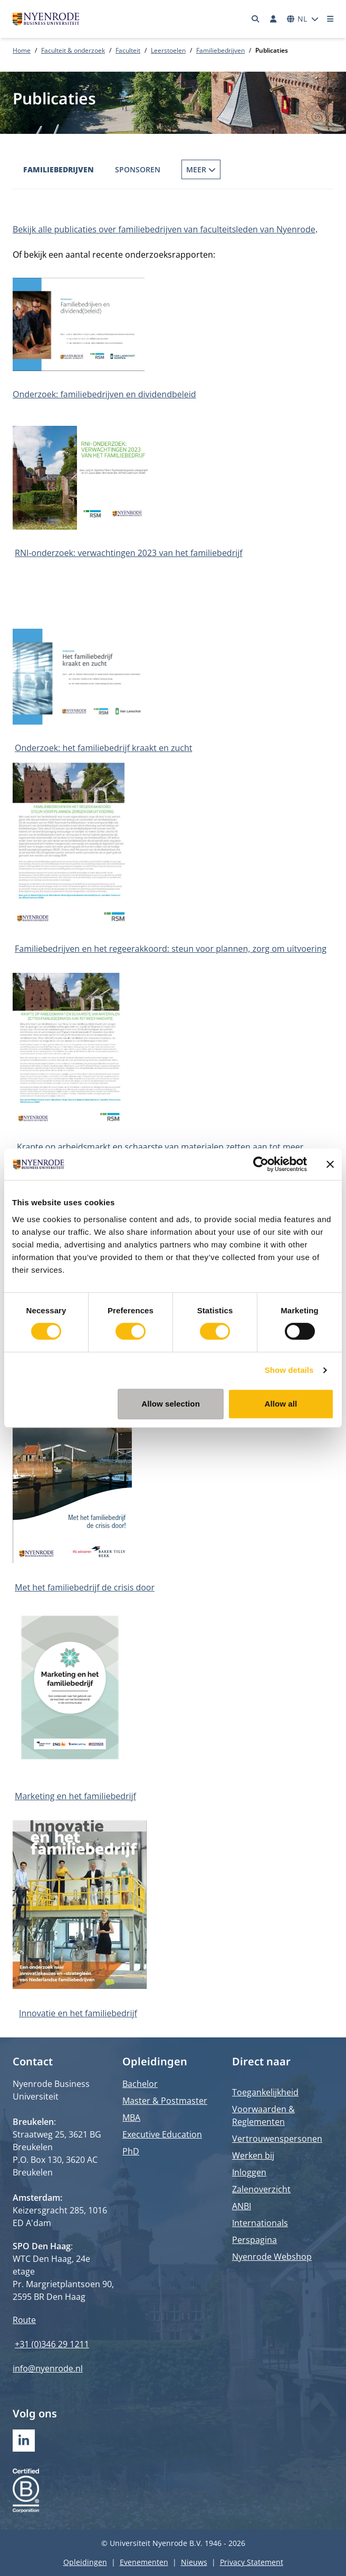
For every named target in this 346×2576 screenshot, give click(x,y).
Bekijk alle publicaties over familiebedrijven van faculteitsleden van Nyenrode (164, 229)
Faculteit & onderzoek (73, 50)
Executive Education (162, 2134)
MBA (131, 2117)
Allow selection (170, 1403)
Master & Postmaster (164, 2100)
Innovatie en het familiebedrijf (78, 2013)
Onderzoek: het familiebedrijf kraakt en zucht (103, 748)
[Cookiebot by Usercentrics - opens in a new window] (261, 1164)
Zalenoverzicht (261, 2189)
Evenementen (144, 2562)
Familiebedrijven (220, 50)
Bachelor (140, 2084)
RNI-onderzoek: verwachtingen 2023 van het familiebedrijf (129, 553)
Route (24, 2320)
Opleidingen (85, 2562)
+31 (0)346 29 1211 (52, 2344)
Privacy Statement (251, 2562)
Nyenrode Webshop (272, 2256)
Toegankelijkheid (265, 2092)
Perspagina (254, 2240)
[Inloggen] (273, 19)
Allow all (280, 1403)
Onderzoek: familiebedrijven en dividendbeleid (104, 394)
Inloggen (249, 2172)
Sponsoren (137, 169)
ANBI (241, 2206)
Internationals (260, 2223)
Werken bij (253, 2155)
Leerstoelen (168, 50)
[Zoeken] (256, 19)
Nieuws (194, 2562)
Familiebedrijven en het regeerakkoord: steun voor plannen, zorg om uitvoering (170, 948)
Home (22, 50)
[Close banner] (330, 1164)
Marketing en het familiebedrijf (75, 1796)
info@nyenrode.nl (48, 2368)
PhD (130, 2151)
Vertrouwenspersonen (277, 2138)
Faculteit (128, 50)
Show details (289, 1369)
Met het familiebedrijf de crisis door (85, 1587)
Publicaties (205, 169)
